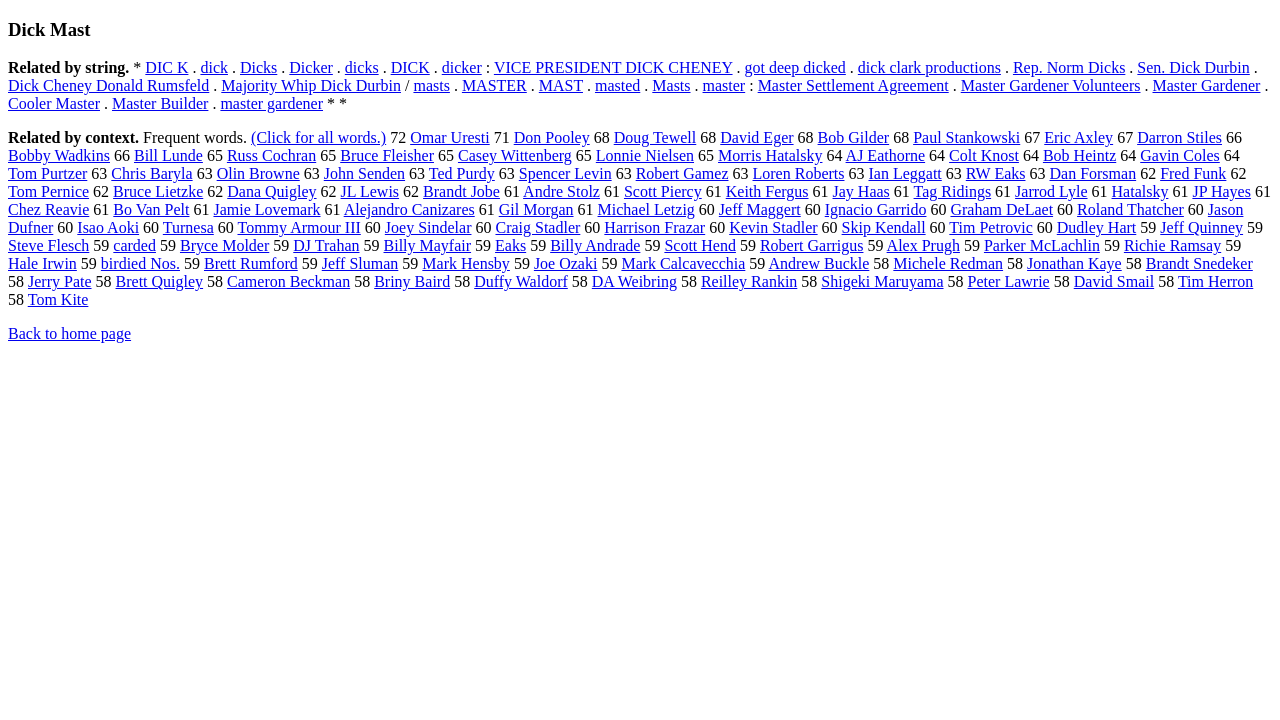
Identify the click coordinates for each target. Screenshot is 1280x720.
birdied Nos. (140, 263)
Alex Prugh (923, 245)
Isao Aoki (108, 227)
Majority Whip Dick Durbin (311, 85)
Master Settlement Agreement (853, 85)
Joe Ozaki (566, 263)
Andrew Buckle (818, 263)
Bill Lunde (168, 155)
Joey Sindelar (428, 227)
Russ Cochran (271, 155)
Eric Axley (1078, 137)
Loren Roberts (799, 173)
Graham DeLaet (1001, 209)
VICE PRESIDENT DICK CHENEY (613, 67)
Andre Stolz (561, 191)
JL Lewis (370, 191)
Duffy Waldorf (521, 281)
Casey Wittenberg (515, 155)
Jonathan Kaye (1074, 263)
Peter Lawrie (1009, 281)
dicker (462, 67)
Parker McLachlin (1042, 245)
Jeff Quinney (1201, 227)
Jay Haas (861, 191)
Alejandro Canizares (409, 209)
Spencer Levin (565, 173)
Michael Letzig (646, 209)
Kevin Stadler (773, 227)
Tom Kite (58, 299)
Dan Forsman (1092, 173)
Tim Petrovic (990, 227)
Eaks (510, 245)
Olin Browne (258, 173)
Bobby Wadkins (59, 155)
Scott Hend (700, 245)
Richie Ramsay (1172, 245)
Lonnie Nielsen (645, 155)
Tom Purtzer (47, 173)
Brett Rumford (251, 263)
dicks (362, 67)
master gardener (271, 103)
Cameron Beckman (288, 281)
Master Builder (160, 103)
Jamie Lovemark (266, 209)
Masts (671, 85)
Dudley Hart (1097, 227)
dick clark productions (929, 67)
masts (431, 85)
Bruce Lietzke (158, 191)
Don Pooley (552, 137)
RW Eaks (996, 173)
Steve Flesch (48, 245)
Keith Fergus (767, 191)
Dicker (311, 67)
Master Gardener (1207, 85)
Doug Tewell (655, 137)
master (724, 85)
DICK (410, 67)
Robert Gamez (682, 173)
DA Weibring (634, 281)
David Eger (756, 137)
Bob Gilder (854, 137)
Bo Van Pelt (151, 209)
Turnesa (188, 227)
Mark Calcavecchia (683, 263)
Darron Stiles (1179, 137)
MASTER (494, 85)
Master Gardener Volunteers (1051, 85)
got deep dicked (795, 67)
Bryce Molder (224, 245)
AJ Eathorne (886, 155)
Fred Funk (1193, 173)
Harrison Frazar (654, 227)
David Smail (1114, 281)
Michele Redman (948, 263)
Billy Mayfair (428, 245)
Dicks (258, 67)
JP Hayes (1221, 191)
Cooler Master (54, 103)
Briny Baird (412, 281)
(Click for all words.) (318, 137)
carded (134, 245)
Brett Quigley (160, 281)
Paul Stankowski (966, 137)
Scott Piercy (663, 191)
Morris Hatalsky (770, 155)
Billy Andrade (595, 245)
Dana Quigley (271, 191)
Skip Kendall (884, 227)
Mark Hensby (466, 263)
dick (214, 67)
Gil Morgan (536, 209)
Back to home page (69, 333)
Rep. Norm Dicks (1069, 67)
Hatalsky (1140, 191)
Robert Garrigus (812, 245)
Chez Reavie (48, 209)
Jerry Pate (60, 281)
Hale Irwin (42, 263)
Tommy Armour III (299, 227)
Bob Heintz (1079, 155)
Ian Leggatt (904, 173)
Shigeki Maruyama (882, 281)
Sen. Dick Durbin (1193, 67)
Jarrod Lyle (1051, 191)
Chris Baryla (151, 173)
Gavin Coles (1180, 155)
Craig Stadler (537, 227)
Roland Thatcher (1130, 209)
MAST (561, 85)
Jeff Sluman (360, 263)
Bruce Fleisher (387, 155)
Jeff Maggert (760, 209)
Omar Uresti (450, 137)
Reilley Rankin (749, 281)
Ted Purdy (462, 173)
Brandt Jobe (461, 191)
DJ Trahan (326, 245)
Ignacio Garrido (876, 209)
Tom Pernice (48, 191)
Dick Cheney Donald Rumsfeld (108, 85)
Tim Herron (1215, 281)
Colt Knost (984, 155)
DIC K (166, 67)
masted (617, 85)
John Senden (364, 173)
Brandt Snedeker (1199, 263)
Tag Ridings (953, 191)
